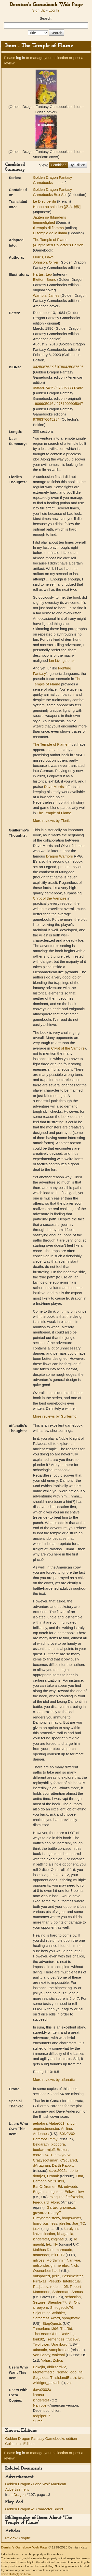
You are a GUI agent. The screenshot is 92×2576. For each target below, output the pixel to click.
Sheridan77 (56, 2302)
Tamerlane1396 (45, 2328)
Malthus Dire (43, 2250)
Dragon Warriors (59, 856)
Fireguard (41, 2202)
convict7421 (43, 2155)
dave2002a (58, 2170)
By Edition (77, 165)
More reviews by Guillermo (55, 1416)
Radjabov (40, 2286)
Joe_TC (78, 2223)
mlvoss (38, 2260)
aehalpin (40, 2123)
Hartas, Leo (43, 274)
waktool (58, 2355)
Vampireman (59, 2350)
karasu (38, 2395)
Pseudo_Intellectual (64, 2281)
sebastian (73, 2297)
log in (20, 58)
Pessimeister (72, 2276)
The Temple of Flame (50, 744)
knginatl (57, 2239)
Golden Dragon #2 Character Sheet (34, 2509)
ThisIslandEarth (63, 2377)
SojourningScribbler (49, 2313)
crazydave (63, 2155)
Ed (59, 2186)
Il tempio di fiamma (49, 228)
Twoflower (41, 2344)
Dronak (53, 2176)
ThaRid (66, 2328)
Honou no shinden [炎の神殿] (56, 207)
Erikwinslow (74, 2192)
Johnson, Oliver (46, 262)
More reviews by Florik (51, 820)
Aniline (66, 2128)
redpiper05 (59, 2286)
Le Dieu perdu (45, 201)
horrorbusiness (45, 2223)
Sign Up (38, 10)
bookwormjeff (44, 2149)
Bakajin (39, 2367)
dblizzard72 (56, 2367)
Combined (58, 165)
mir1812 (58, 2255)
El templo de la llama (50, 233)
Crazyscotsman (45, 2160)
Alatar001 (56, 2123)
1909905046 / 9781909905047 (58, 403)
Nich (74, 2265)
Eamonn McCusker (48, 2181)
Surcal (38, 2421)
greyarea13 (42, 2213)
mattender (41, 2255)
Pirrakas (39, 2281)
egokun (57, 2192)
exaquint (57, 2197)
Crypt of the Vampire (49, 898)
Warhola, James (46, 295)
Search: (46, 18)
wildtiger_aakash (46, 2383)
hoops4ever (71, 2218)
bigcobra (58, 2144)
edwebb (70, 2186)
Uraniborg (59, 2344)
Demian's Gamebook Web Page (46, 5)
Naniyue (73, 2260)
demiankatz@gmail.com (16, 2574)
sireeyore (40, 2307)
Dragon (19, 2494)
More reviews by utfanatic (54, 2079)
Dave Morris (54, 787)
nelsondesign (43, 2265)
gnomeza (67, 2207)
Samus (77, 2292)
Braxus (62, 2149)
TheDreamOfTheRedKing (54, 2334)
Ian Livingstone (61, 660)
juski (36, 2228)
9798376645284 (47, 419)
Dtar (79, 2176)
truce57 (72, 2339)
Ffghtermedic (43, 2372)
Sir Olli (73, 2302)
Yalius (46, 2360)
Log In (54, 10)
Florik (55, 2202)
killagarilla (65, 2234)
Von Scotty (41, 2355)
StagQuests (52, 2323)
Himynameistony (46, 2218)
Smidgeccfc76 (61, 2307)
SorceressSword (46, 2318)
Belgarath (41, 2144)
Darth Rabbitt (63, 2165)
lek (48, 2244)
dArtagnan (41, 2165)
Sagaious (40, 2377)
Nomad (62, 2372)
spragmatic (71, 2318)
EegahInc (40, 2192)
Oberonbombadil (46, 2270)
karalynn (71, 2228)
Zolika (58, 2360)
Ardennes (41, 2134)
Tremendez (55, 2339)
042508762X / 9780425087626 (58, 367)
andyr (71, 2123)
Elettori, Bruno (45, 279)
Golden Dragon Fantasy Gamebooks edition (41, 2438)
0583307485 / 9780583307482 (58, 388)
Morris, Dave (43, 257)
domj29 (39, 2176)
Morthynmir (55, 2260)
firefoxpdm (74, 2197)
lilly (55, 2244)
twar (81, 2377)
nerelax (63, 2265)
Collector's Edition (20, 2444)
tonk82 (38, 2339)
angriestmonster (46, 2128)
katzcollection (44, 2234)
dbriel (74, 2170)
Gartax (52, 2207)
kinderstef (41, 2239)
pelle (56, 2276)
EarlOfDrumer (44, 2186)
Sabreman (60, 2292)
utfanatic (40, 2350)
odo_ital (76, 2372)
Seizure (39, 2302)
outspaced (41, 2276)
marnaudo (64, 2250)
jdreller (64, 2223)
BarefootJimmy (45, 2139)
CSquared (68, 2160)
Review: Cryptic (18, 2538)
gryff (57, 2213)
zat (69, 2383)
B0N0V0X (67, 2134)
